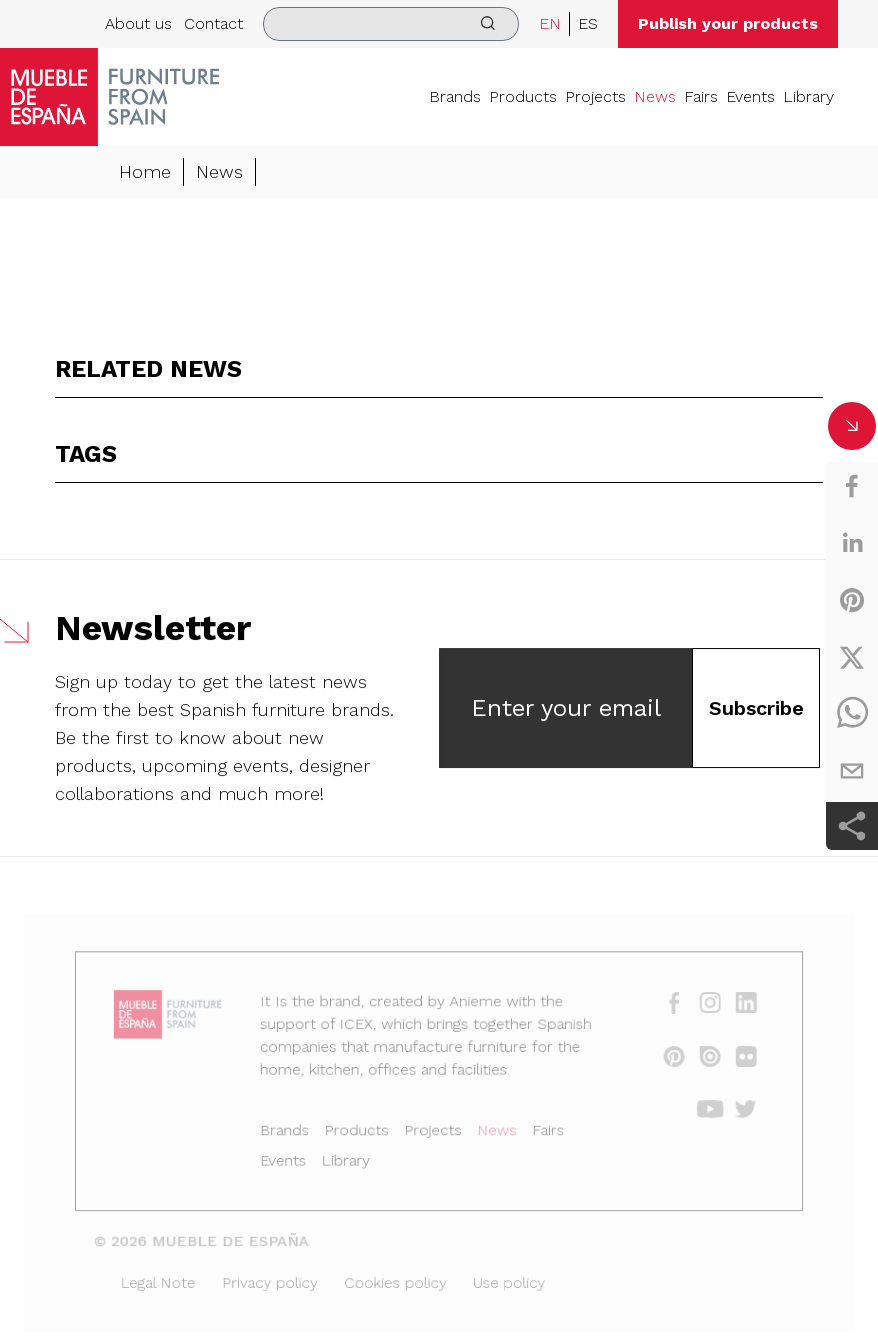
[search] (391, 24)
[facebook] (852, 486)
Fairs (701, 96)
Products (523, 96)
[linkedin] (852, 543)
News (655, 96)
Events (750, 96)
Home (145, 172)
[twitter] (852, 657)
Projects (595, 96)
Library (808, 96)
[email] (852, 771)
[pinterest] (852, 600)
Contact (213, 23)
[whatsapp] (852, 714)
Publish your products (728, 23)
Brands (455, 96)
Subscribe (756, 709)
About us (138, 23)
